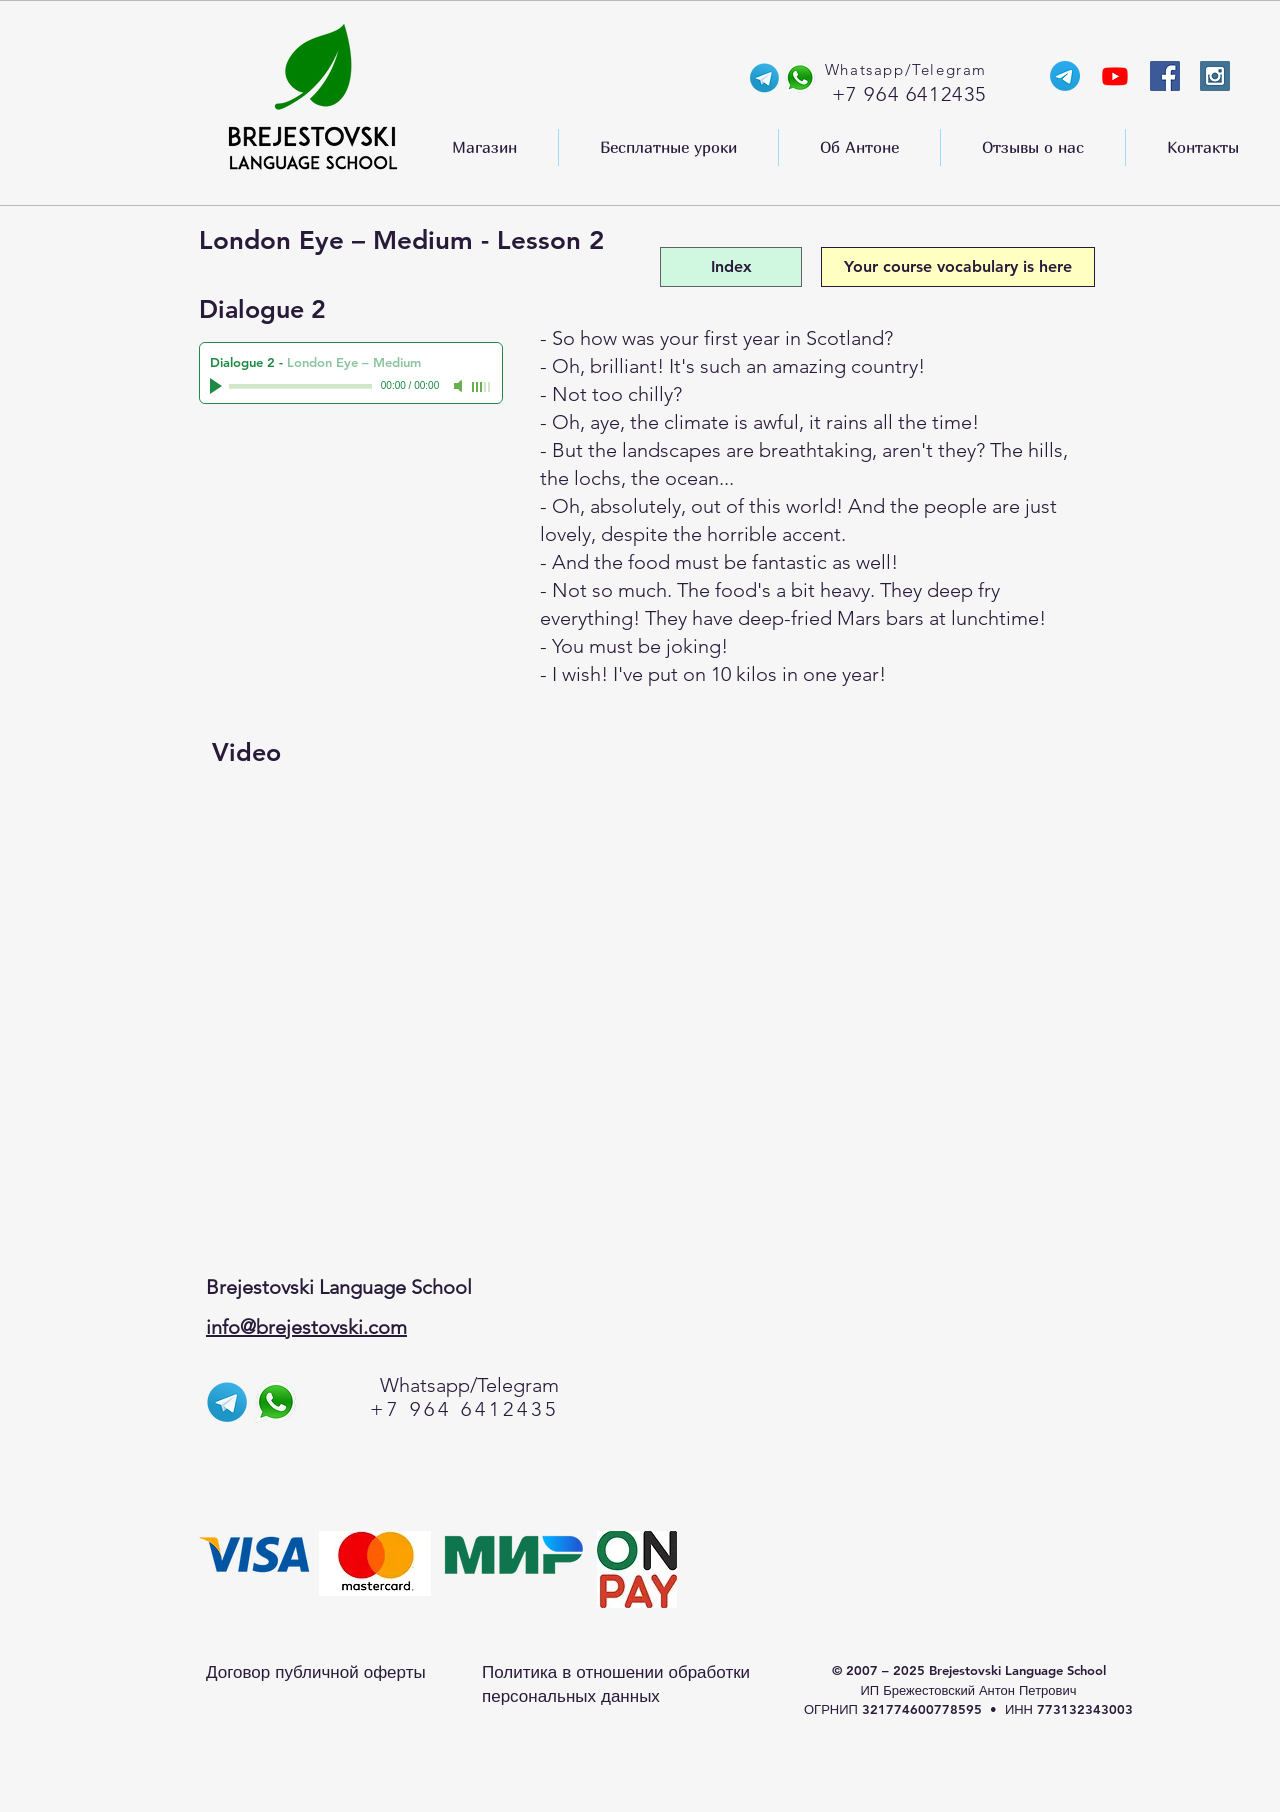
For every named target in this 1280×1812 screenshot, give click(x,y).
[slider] (482, 387)
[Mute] (460, 386)
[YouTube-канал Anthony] (1115, 76)
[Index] (731, 267)
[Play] (218, 386)
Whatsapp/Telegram (469, 1385)
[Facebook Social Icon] (1165, 76)
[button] (484, 147)
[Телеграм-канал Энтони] (1065, 76)
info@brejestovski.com (306, 1327)
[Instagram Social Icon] (1215, 76)
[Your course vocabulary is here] (958, 267)
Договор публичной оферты (316, 1672)
